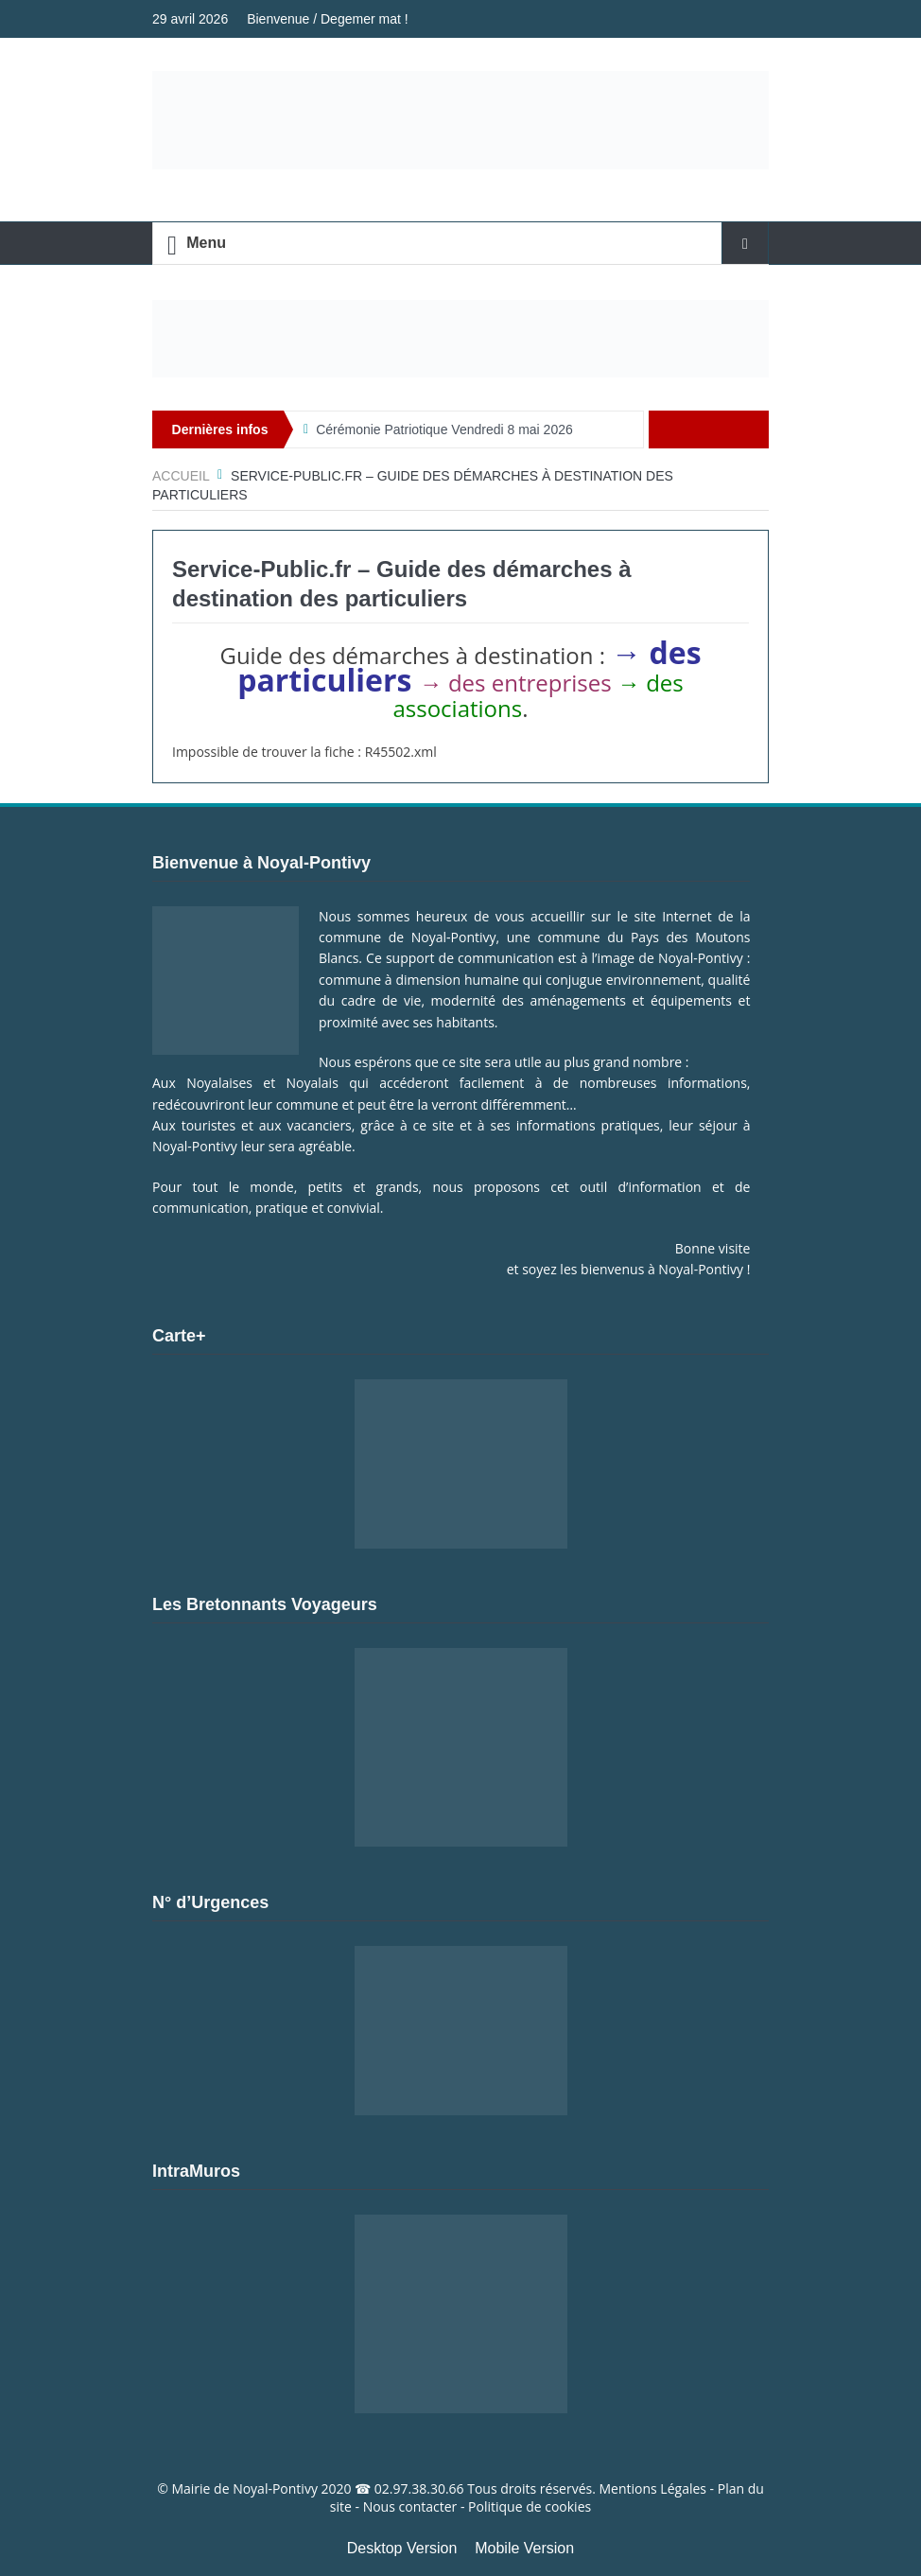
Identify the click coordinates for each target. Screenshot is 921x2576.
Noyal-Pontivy (275, 2488)
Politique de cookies (529, 2506)
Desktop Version (402, 2548)
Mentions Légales (652, 2488)
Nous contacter (410, 2506)
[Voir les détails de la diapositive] (460, 338)
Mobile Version (524, 2548)
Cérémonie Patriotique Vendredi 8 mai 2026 (444, 429)
